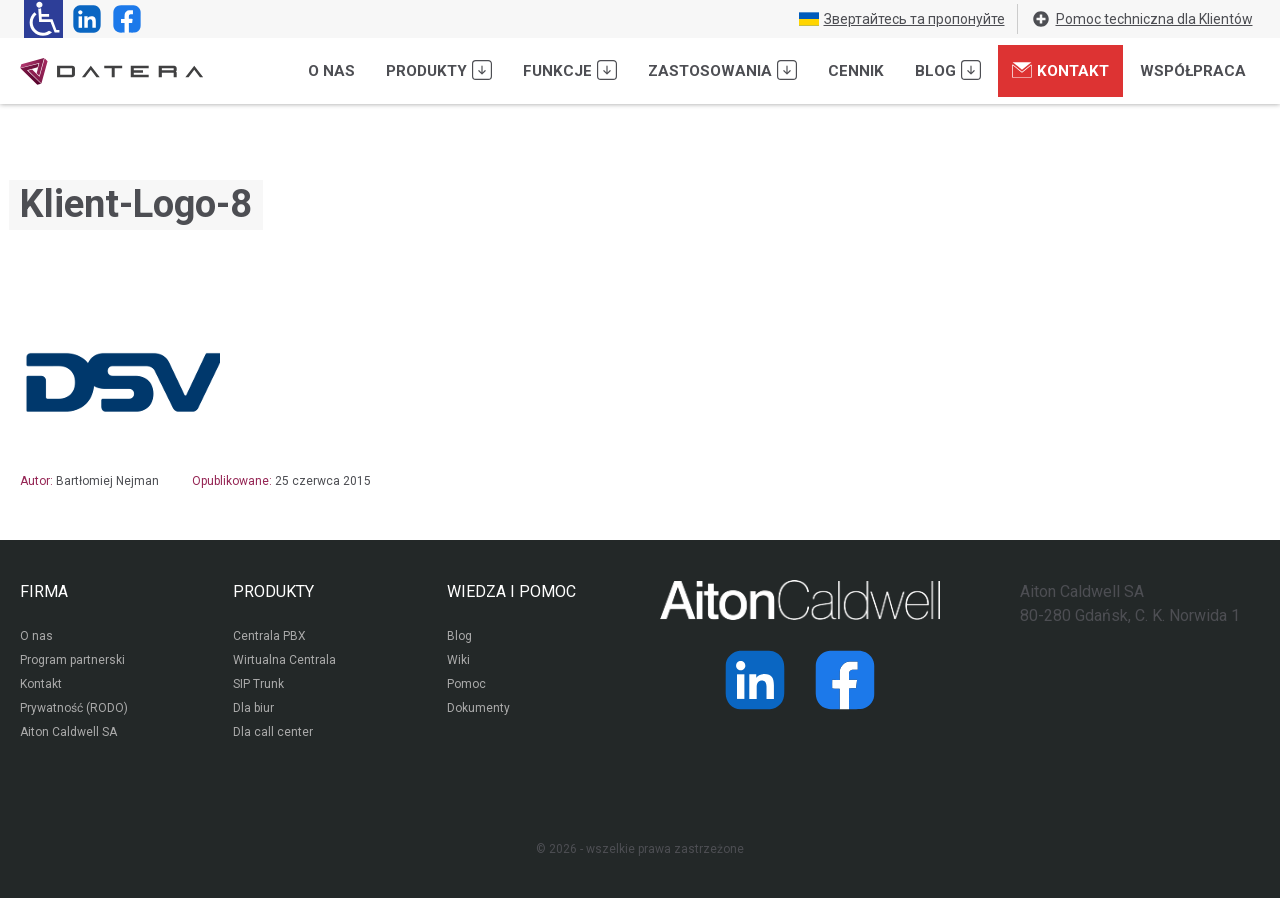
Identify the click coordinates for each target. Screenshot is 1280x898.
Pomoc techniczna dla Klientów (1142, 19)
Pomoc (466, 684)
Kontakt (1060, 70)
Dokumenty (478, 708)
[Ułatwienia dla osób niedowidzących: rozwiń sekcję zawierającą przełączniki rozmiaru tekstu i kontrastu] (43, 19)
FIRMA (44, 591)
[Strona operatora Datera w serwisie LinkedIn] (83, 19)
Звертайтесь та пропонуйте (902, 19)
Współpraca (1193, 71)
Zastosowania (722, 70)
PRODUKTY (273, 591)
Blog (948, 70)
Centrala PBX (269, 636)
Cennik (856, 71)
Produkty (439, 70)
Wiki (458, 660)
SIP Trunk (258, 684)
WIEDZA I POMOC (511, 591)
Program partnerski (72, 660)
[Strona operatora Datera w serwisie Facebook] (123, 19)
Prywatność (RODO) (74, 708)
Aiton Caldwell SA (68, 732)
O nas (331, 71)
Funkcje (570, 70)
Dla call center (273, 732)
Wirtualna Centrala (284, 660)
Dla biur (253, 708)
